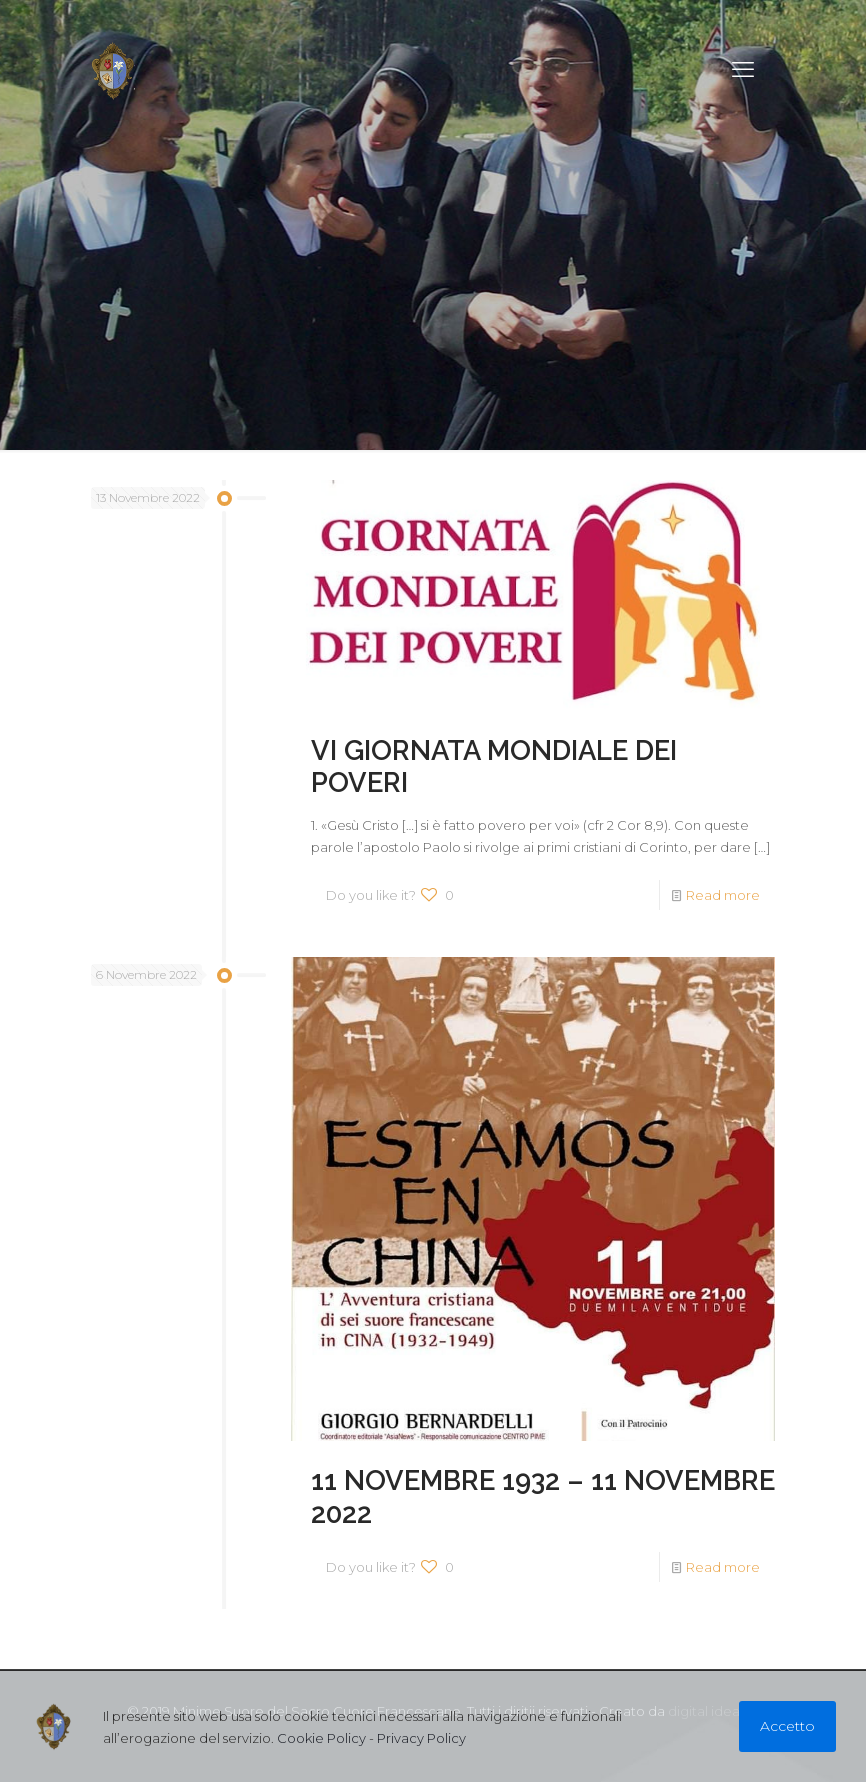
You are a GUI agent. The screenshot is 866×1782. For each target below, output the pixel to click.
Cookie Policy (321, 1738)
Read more (723, 895)
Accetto (787, 1726)
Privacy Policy (421, 1738)
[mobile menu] (743, 70)
